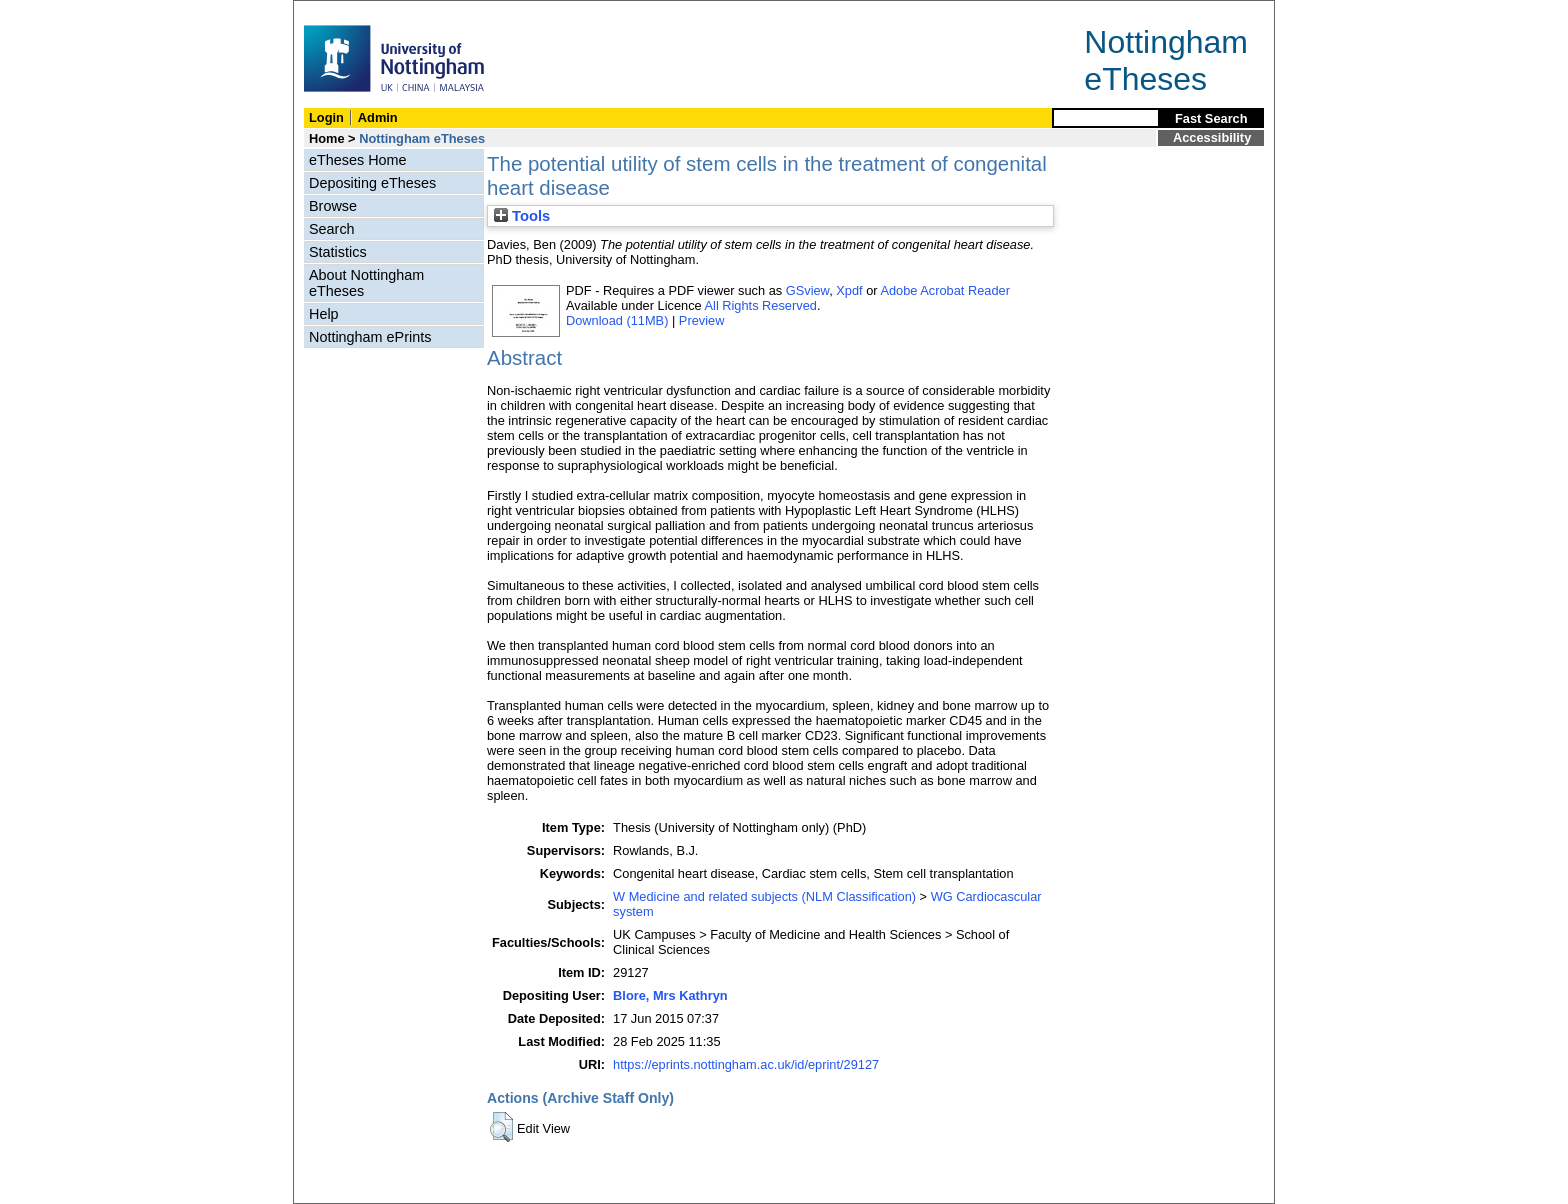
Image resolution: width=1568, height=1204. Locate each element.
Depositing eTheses (372, 183)
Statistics (338, 252)
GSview (807, 290)
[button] (501, 1127)
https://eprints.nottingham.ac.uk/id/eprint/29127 (746, 1064)
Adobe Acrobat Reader (944, 290)
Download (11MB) (617, 320)
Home (327, 138)
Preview (702, 320)
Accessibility (1212, 137)
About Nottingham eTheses (366, 283)
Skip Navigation (337, 11)
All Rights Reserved (761, 305)
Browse (333, 206)
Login (326, 117)
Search (332, 229)
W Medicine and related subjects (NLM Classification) (764, 896)
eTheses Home (358, 160)
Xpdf (849, 290)
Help (324, 314)
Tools (522, 216)
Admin (378, 117)
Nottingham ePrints (370, 337)
